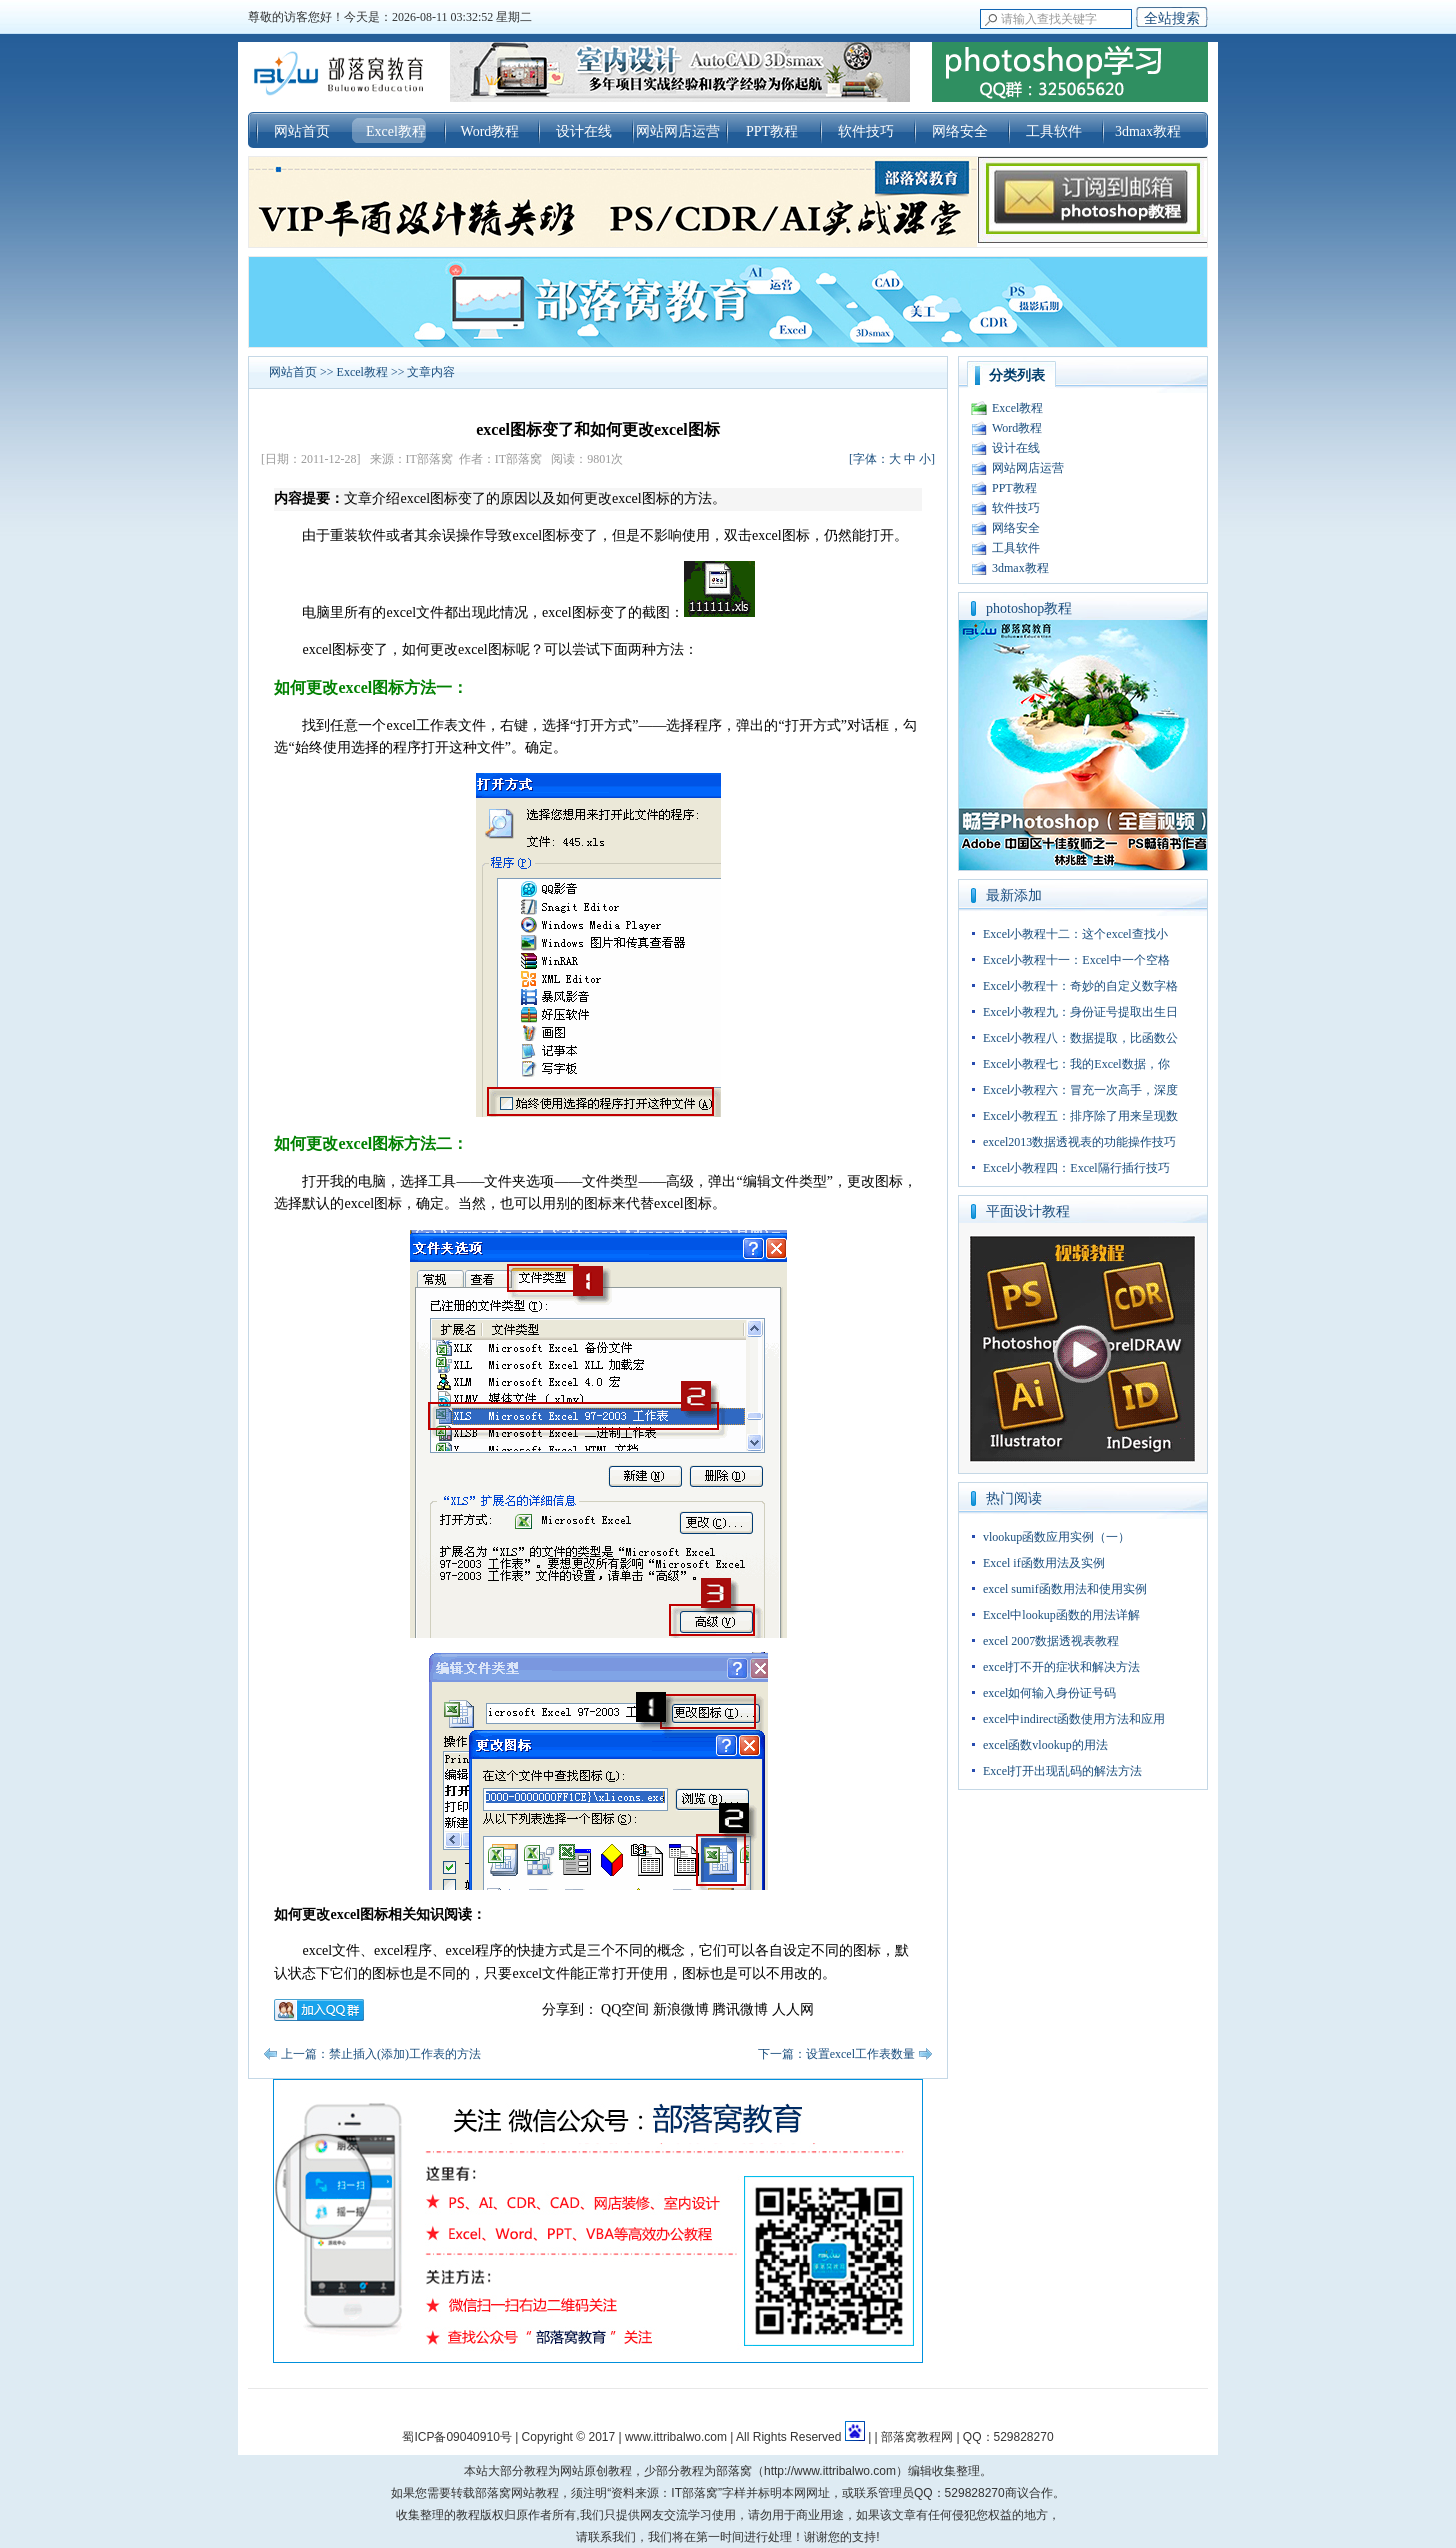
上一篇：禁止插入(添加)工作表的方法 (381, 2054)
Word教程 (490, 131)
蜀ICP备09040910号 (456, 2437)
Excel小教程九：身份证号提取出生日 (1080, 1012)
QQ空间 (625, 2009)
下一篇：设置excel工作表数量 (836, 2054)
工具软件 (1054, 131)
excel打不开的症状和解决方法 (1061, 1667)
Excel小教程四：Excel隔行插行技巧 (1076, 1168)
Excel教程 (396, 131)
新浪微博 (681, 2009)
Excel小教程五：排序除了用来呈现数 (1080, 1116)
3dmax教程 (1148, 131)
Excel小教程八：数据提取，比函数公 (1080, 1038)
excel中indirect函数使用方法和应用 (1074, 1719)
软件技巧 (866, 131)
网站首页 (302, 131)
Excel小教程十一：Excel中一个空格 (1076, 960)
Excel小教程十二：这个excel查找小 (1075, 934)
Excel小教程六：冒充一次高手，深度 (1080, 1090)
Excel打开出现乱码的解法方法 (1062, 1771)
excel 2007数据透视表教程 (1051, 1641)
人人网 (793, 2009)
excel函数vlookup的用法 (1045, 1745)
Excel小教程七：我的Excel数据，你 (1076, 1064)
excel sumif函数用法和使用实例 (1065, 1589)
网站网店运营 (678, 131)
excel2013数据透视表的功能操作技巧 (1079, 1142)
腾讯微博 (740, 2009)
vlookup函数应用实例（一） (1056, 1537)
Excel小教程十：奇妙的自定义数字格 (1080, 986)
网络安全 (960, 131)
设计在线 (584, 131)
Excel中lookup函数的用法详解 (1061, 1615)
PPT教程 (772, 131)
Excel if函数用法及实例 (1044, 1563)
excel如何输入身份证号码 (1049, 1693)
